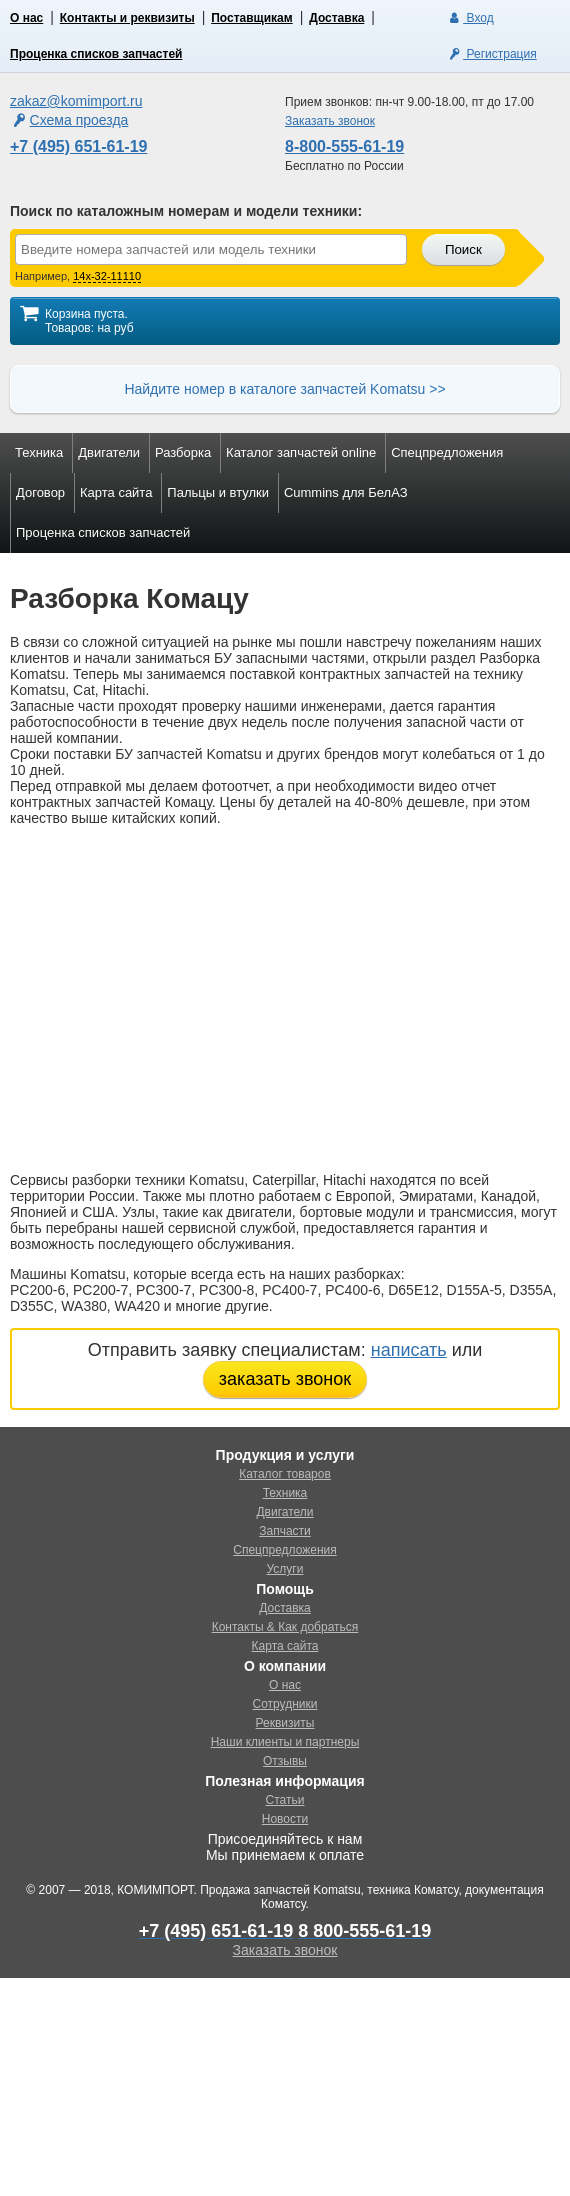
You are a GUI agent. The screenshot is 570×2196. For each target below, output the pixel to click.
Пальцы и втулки (218, 492)
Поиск (463, 249)
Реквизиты (285, 1723)
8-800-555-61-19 (344, 146)
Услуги (285, 1569)
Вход (469, 18)
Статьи (285, 1800)
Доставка (336, 18)
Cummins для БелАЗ (346, 492)
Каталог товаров (285, 1474)
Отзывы (285, 1761)
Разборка (183, 452)
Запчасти (285, 1531)
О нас (26, 18)
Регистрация (491, 54)
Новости (285, 1819)
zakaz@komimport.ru (76, 101)
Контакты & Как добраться (285, 1627)
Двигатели (109, 452)
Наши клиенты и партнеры (285, 1742)
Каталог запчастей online (301, 452)
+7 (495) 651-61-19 (78, 146)
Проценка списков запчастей (96, 54)
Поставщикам (251, 18)
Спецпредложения (447, 452)
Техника (39, 452)
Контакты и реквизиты (127, 18)
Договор (40, 492)
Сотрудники (285, 1704)
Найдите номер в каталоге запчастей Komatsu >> (284, 389)
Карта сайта (116, 492)
